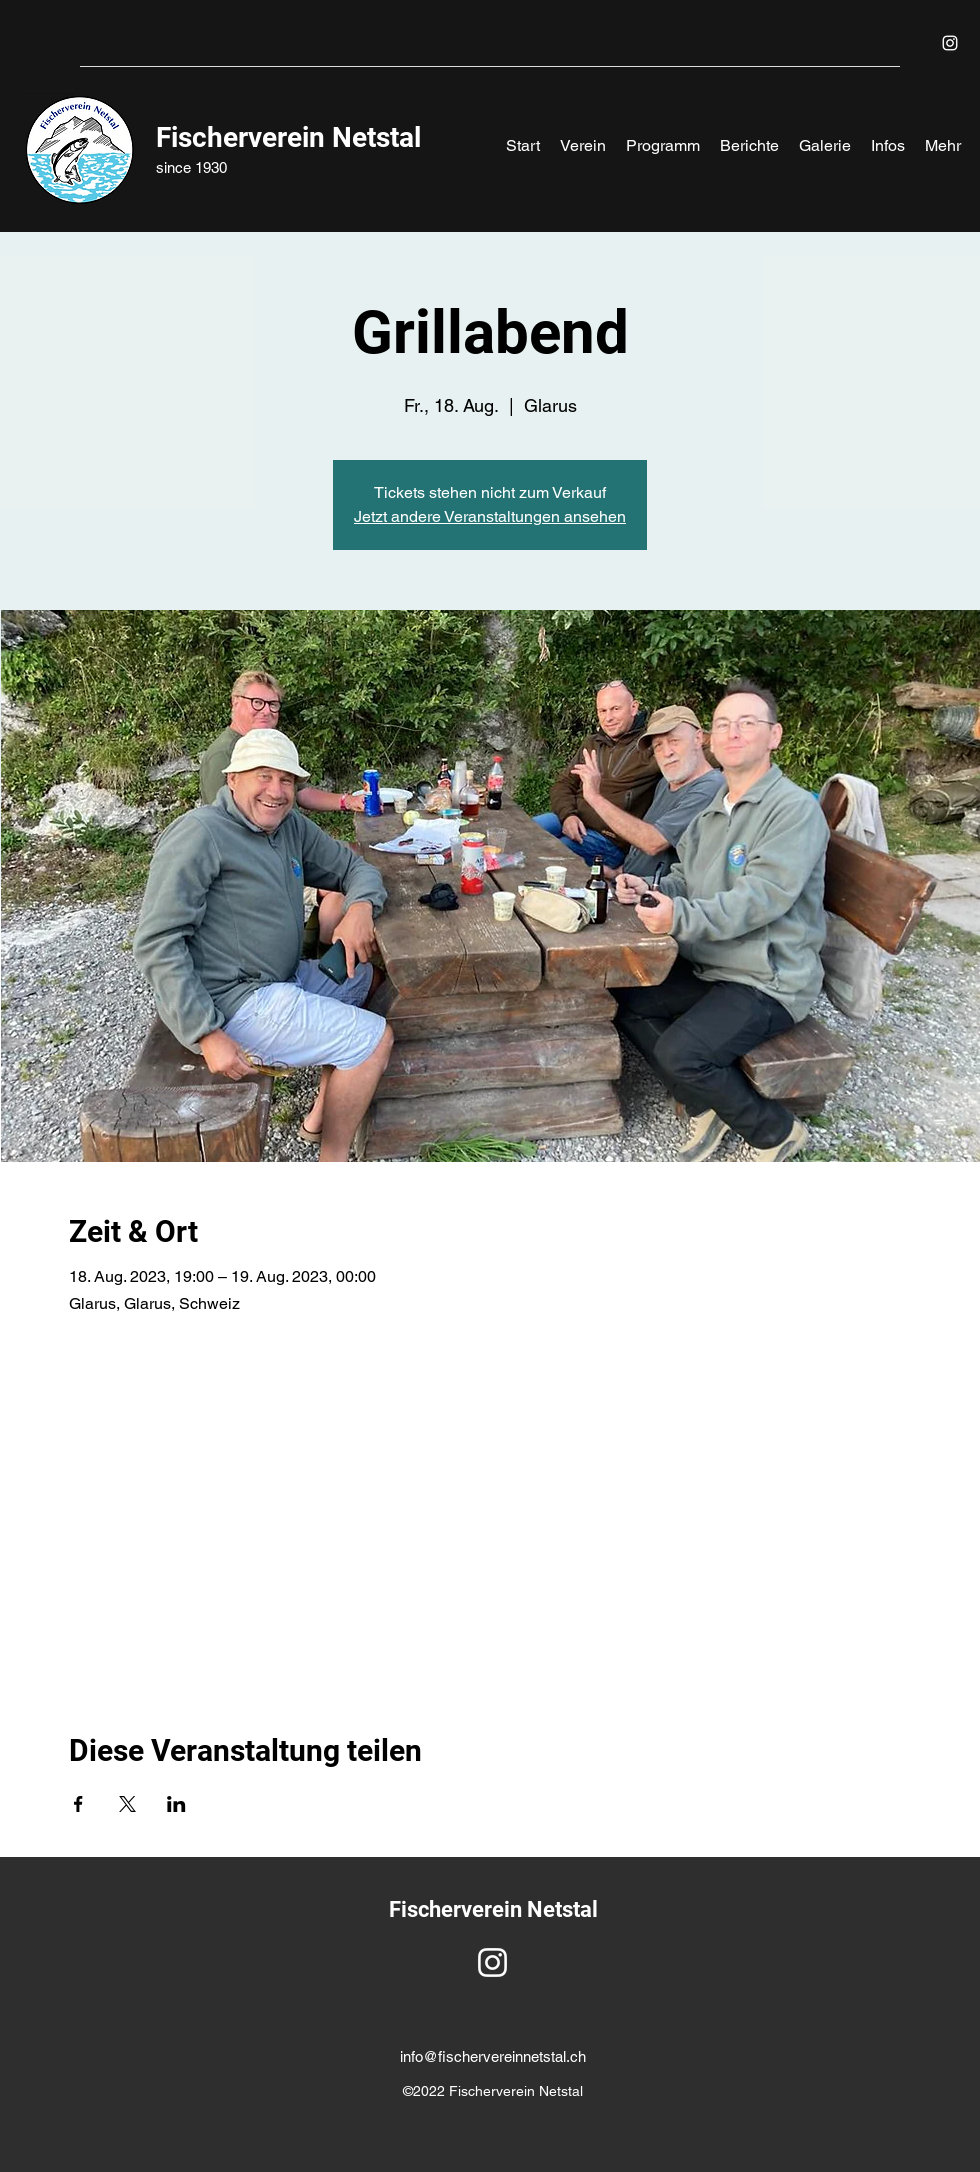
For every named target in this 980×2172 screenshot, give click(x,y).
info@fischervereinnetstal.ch (493, 2056)
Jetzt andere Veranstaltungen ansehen (490, 516)
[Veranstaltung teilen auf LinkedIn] (176, 1804)
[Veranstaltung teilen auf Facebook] (78, 1804)
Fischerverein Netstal (288, 137)
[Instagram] (950, 43)
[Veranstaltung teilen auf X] (127, 1804)
